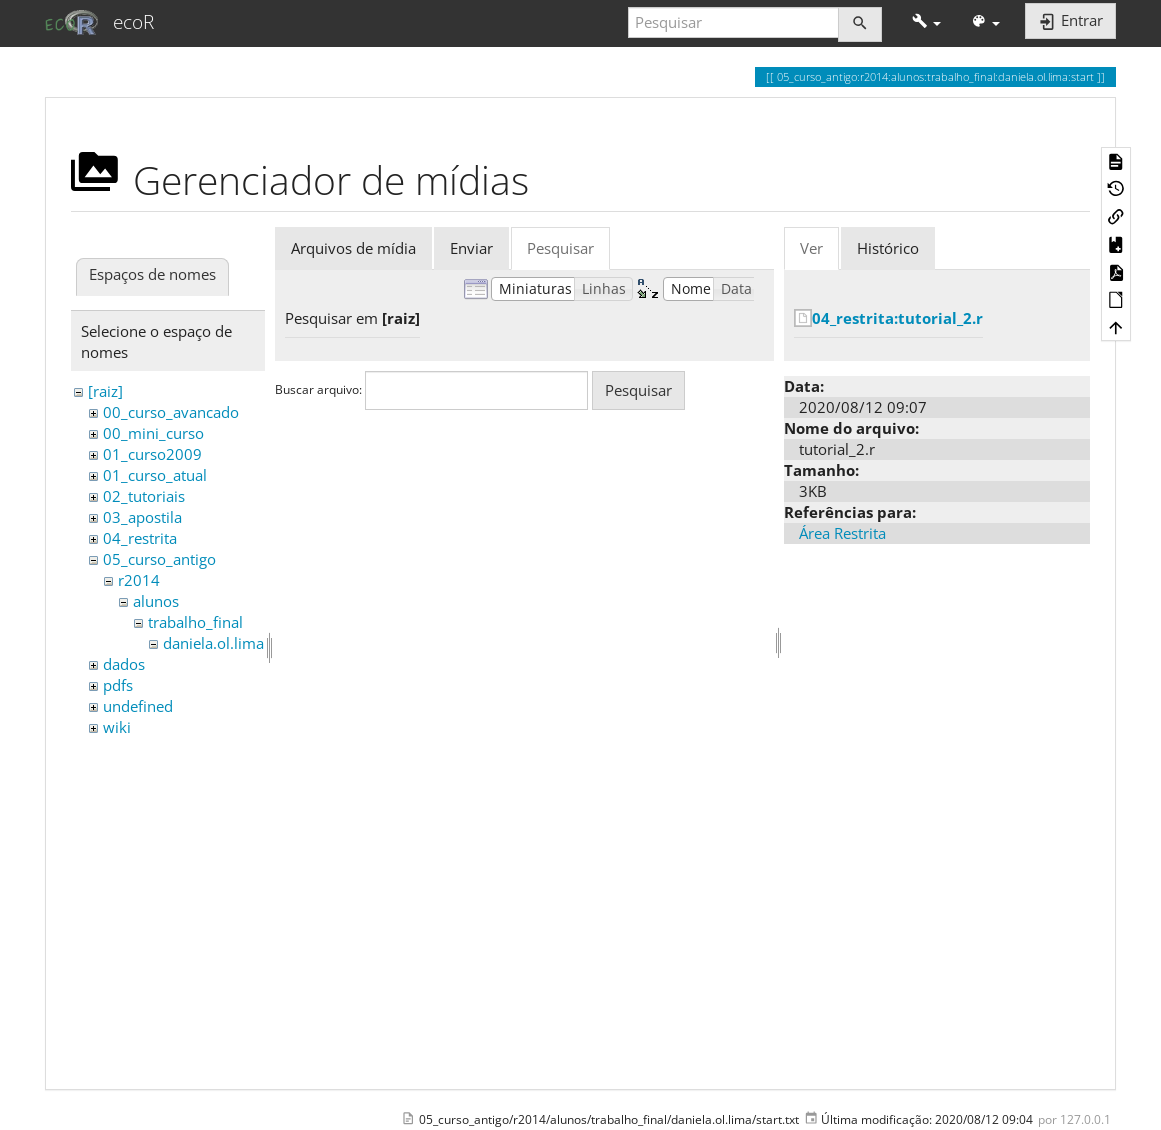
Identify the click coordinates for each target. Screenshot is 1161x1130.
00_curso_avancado (171, 412)
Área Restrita (842, 533)
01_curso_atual (155, 475)
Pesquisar (560, 248)
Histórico (888, 248)
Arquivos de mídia (353, 248)
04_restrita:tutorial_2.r (897, 318)
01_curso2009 (152, 454)
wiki (117, 727)
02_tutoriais (144, 496)
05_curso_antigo (159, 559)
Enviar (471, 248)
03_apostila (142, 517)
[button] (926, 22)
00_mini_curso (153, 433)
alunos (156, 601)
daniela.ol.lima (213, 643)
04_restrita (140, 538)
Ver (811, 248)
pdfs (118, 685)
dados (124, 664)
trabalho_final (195, 622)
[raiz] (105, 391)
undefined (138, 706)
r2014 (139, 580)
